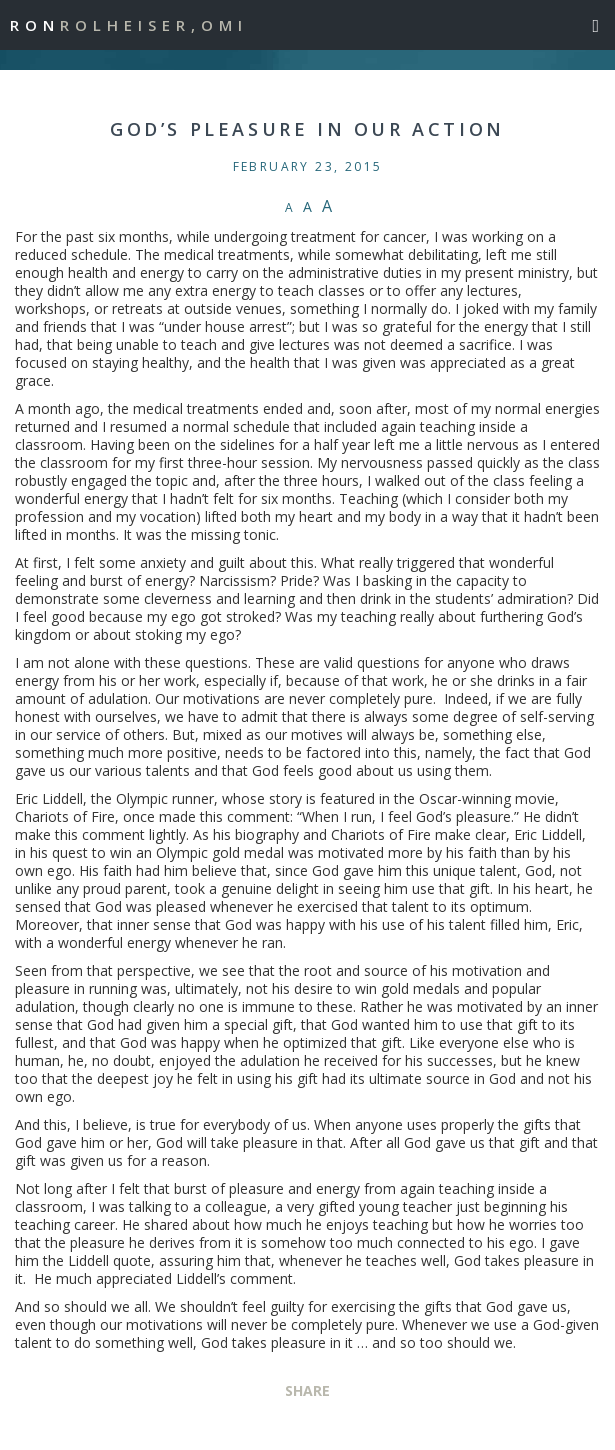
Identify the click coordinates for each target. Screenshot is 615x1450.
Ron (129, 25)
